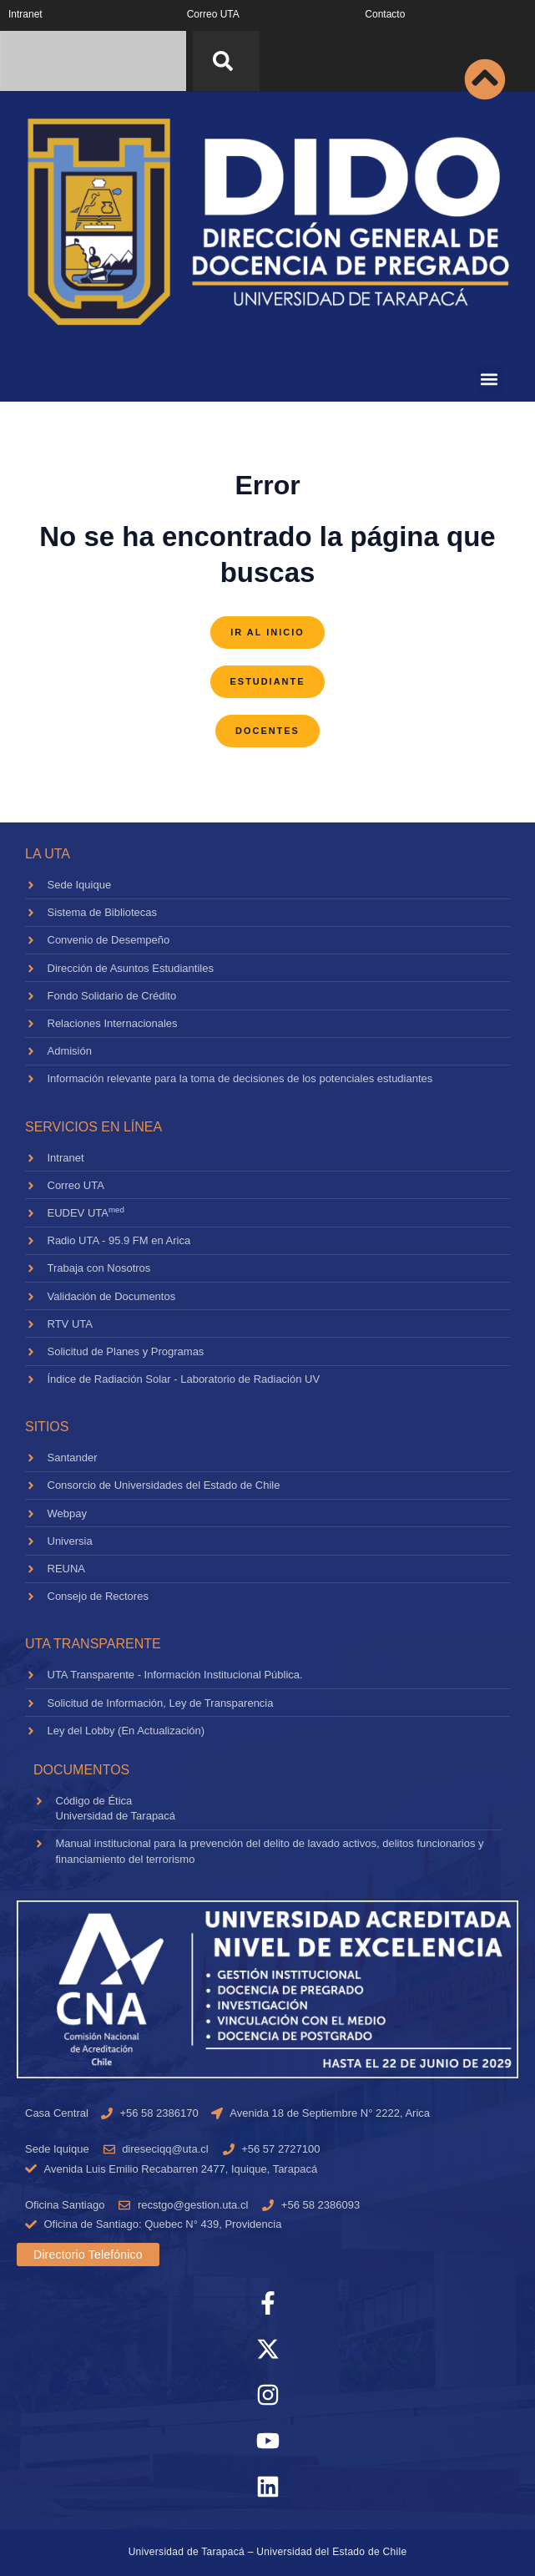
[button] (489, 379)
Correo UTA (213, 14)
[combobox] (93, 61)
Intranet (25, 14)
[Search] (226, 61)
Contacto (385, 14)
